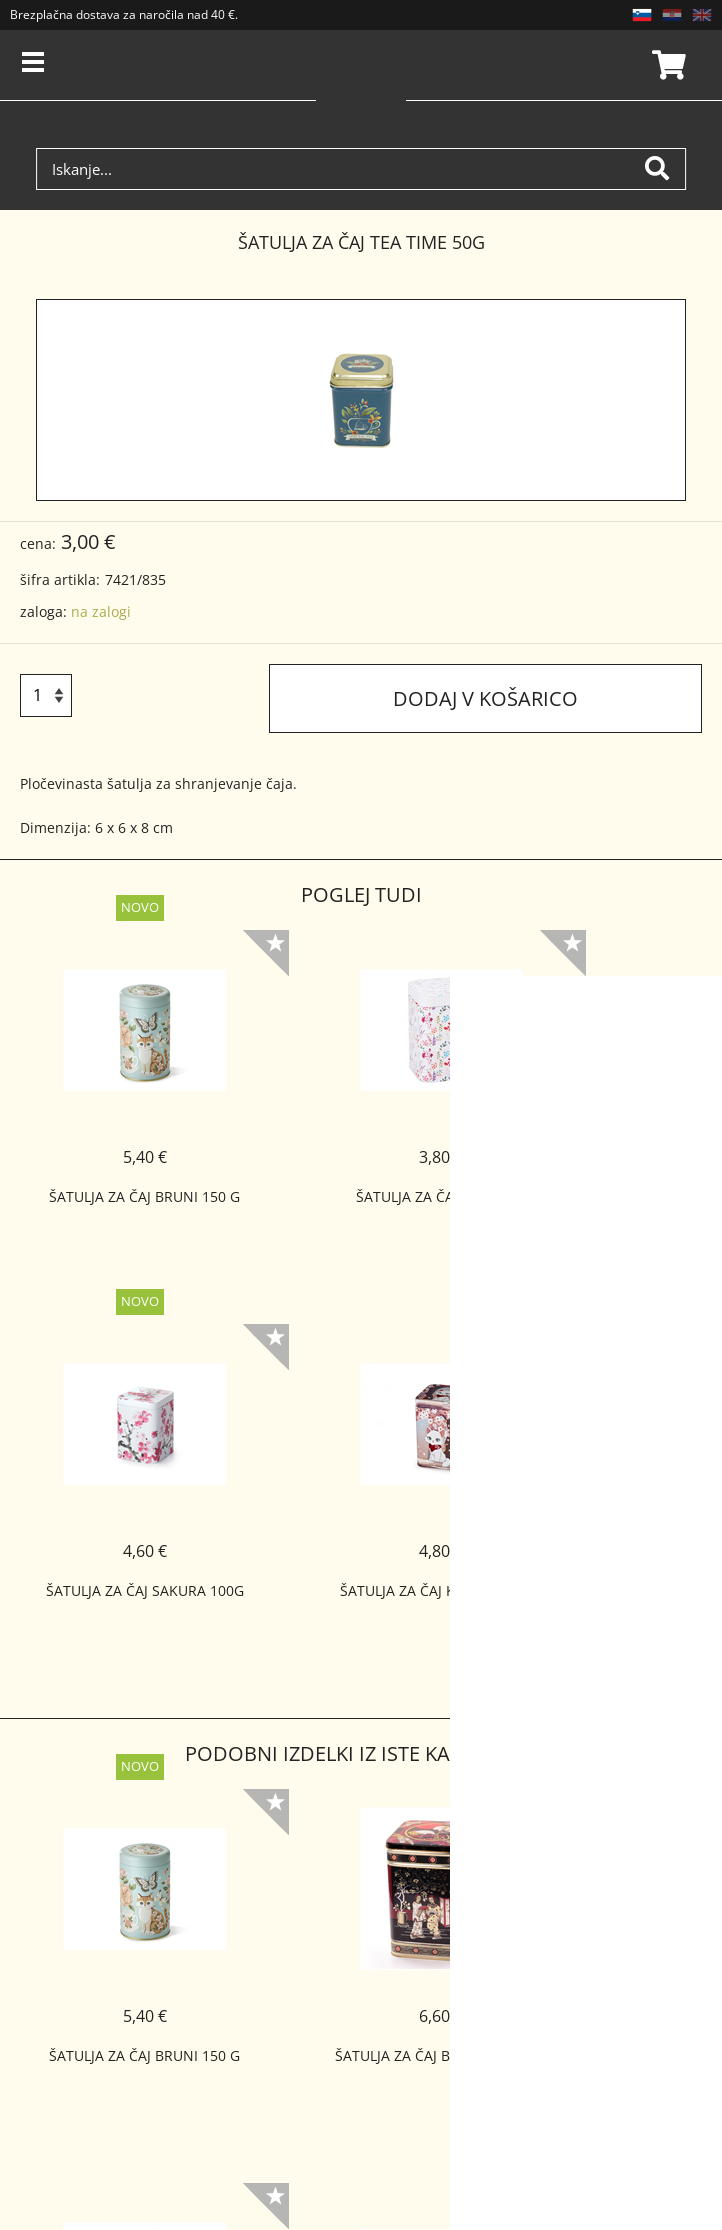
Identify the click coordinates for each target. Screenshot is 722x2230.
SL (642, 15)
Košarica (666, 65)
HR (672, 15)
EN (702, 15)
